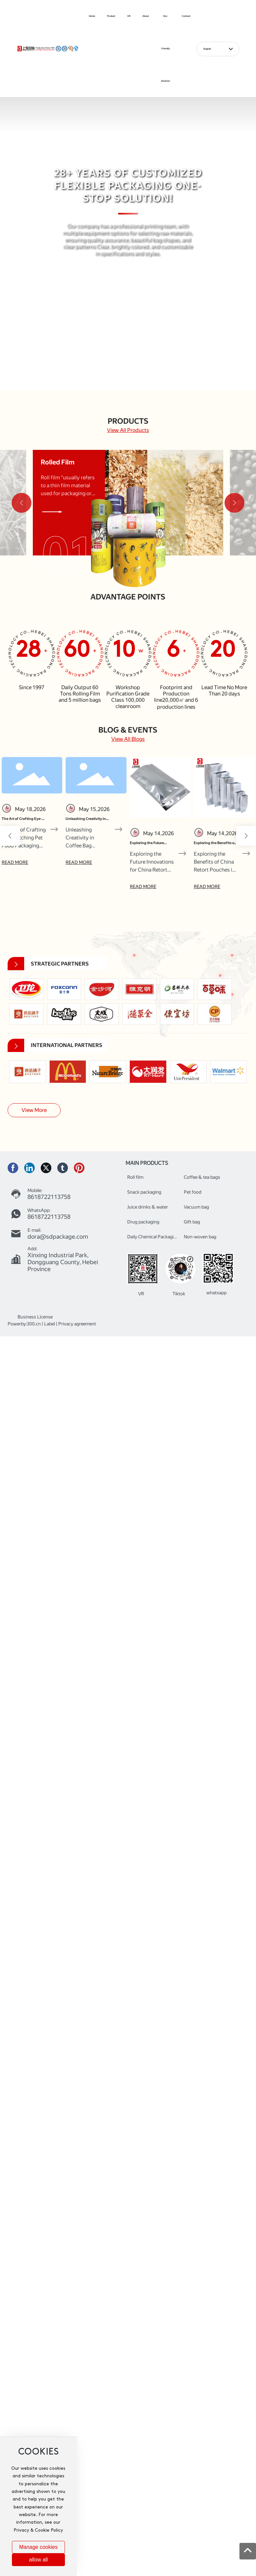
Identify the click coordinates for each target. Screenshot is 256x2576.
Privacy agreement (77, 1323)
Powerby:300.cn (24, 1323)
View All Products (128, 430)
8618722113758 (49, 1196)
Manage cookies (38, 2547)
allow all (38, 2559)
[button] (122, 381)
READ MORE (15, 862)
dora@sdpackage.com (57, 1236)
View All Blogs (128, 739)
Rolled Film (58, 462)
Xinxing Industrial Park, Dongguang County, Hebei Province (62, 1262)
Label (49, 1323)
